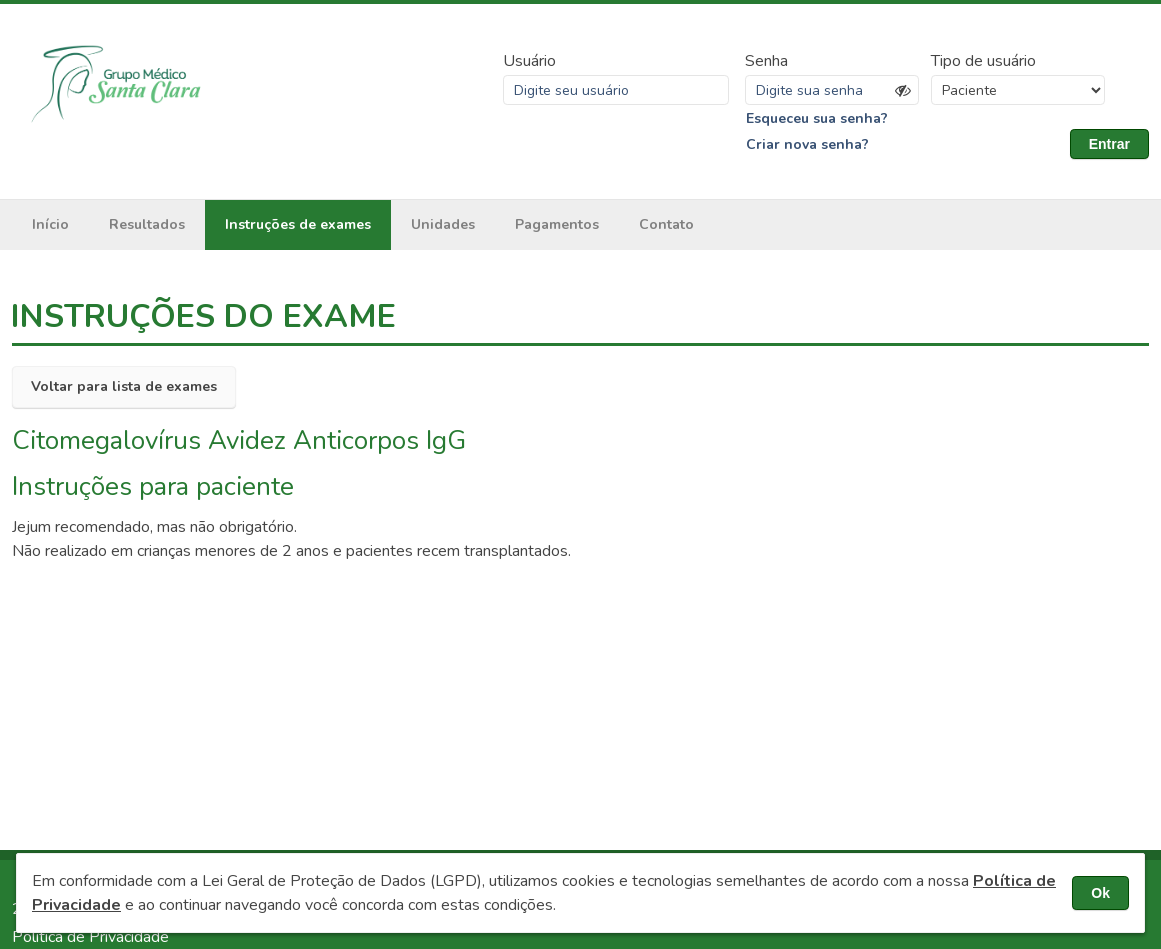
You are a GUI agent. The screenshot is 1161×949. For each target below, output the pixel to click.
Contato (666, 224)
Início (50, 224)
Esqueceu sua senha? (817, 118)
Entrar (1109, 144)
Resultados (147, 224)
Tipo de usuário (983, 61)
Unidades (443, 224)
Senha (766, 61)
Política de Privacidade (90, 937)
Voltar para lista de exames (124, 386)
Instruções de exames (298, 224)
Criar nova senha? (807, 144)
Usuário (529, 61)
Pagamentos (557, 224)
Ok (1100, 893)
